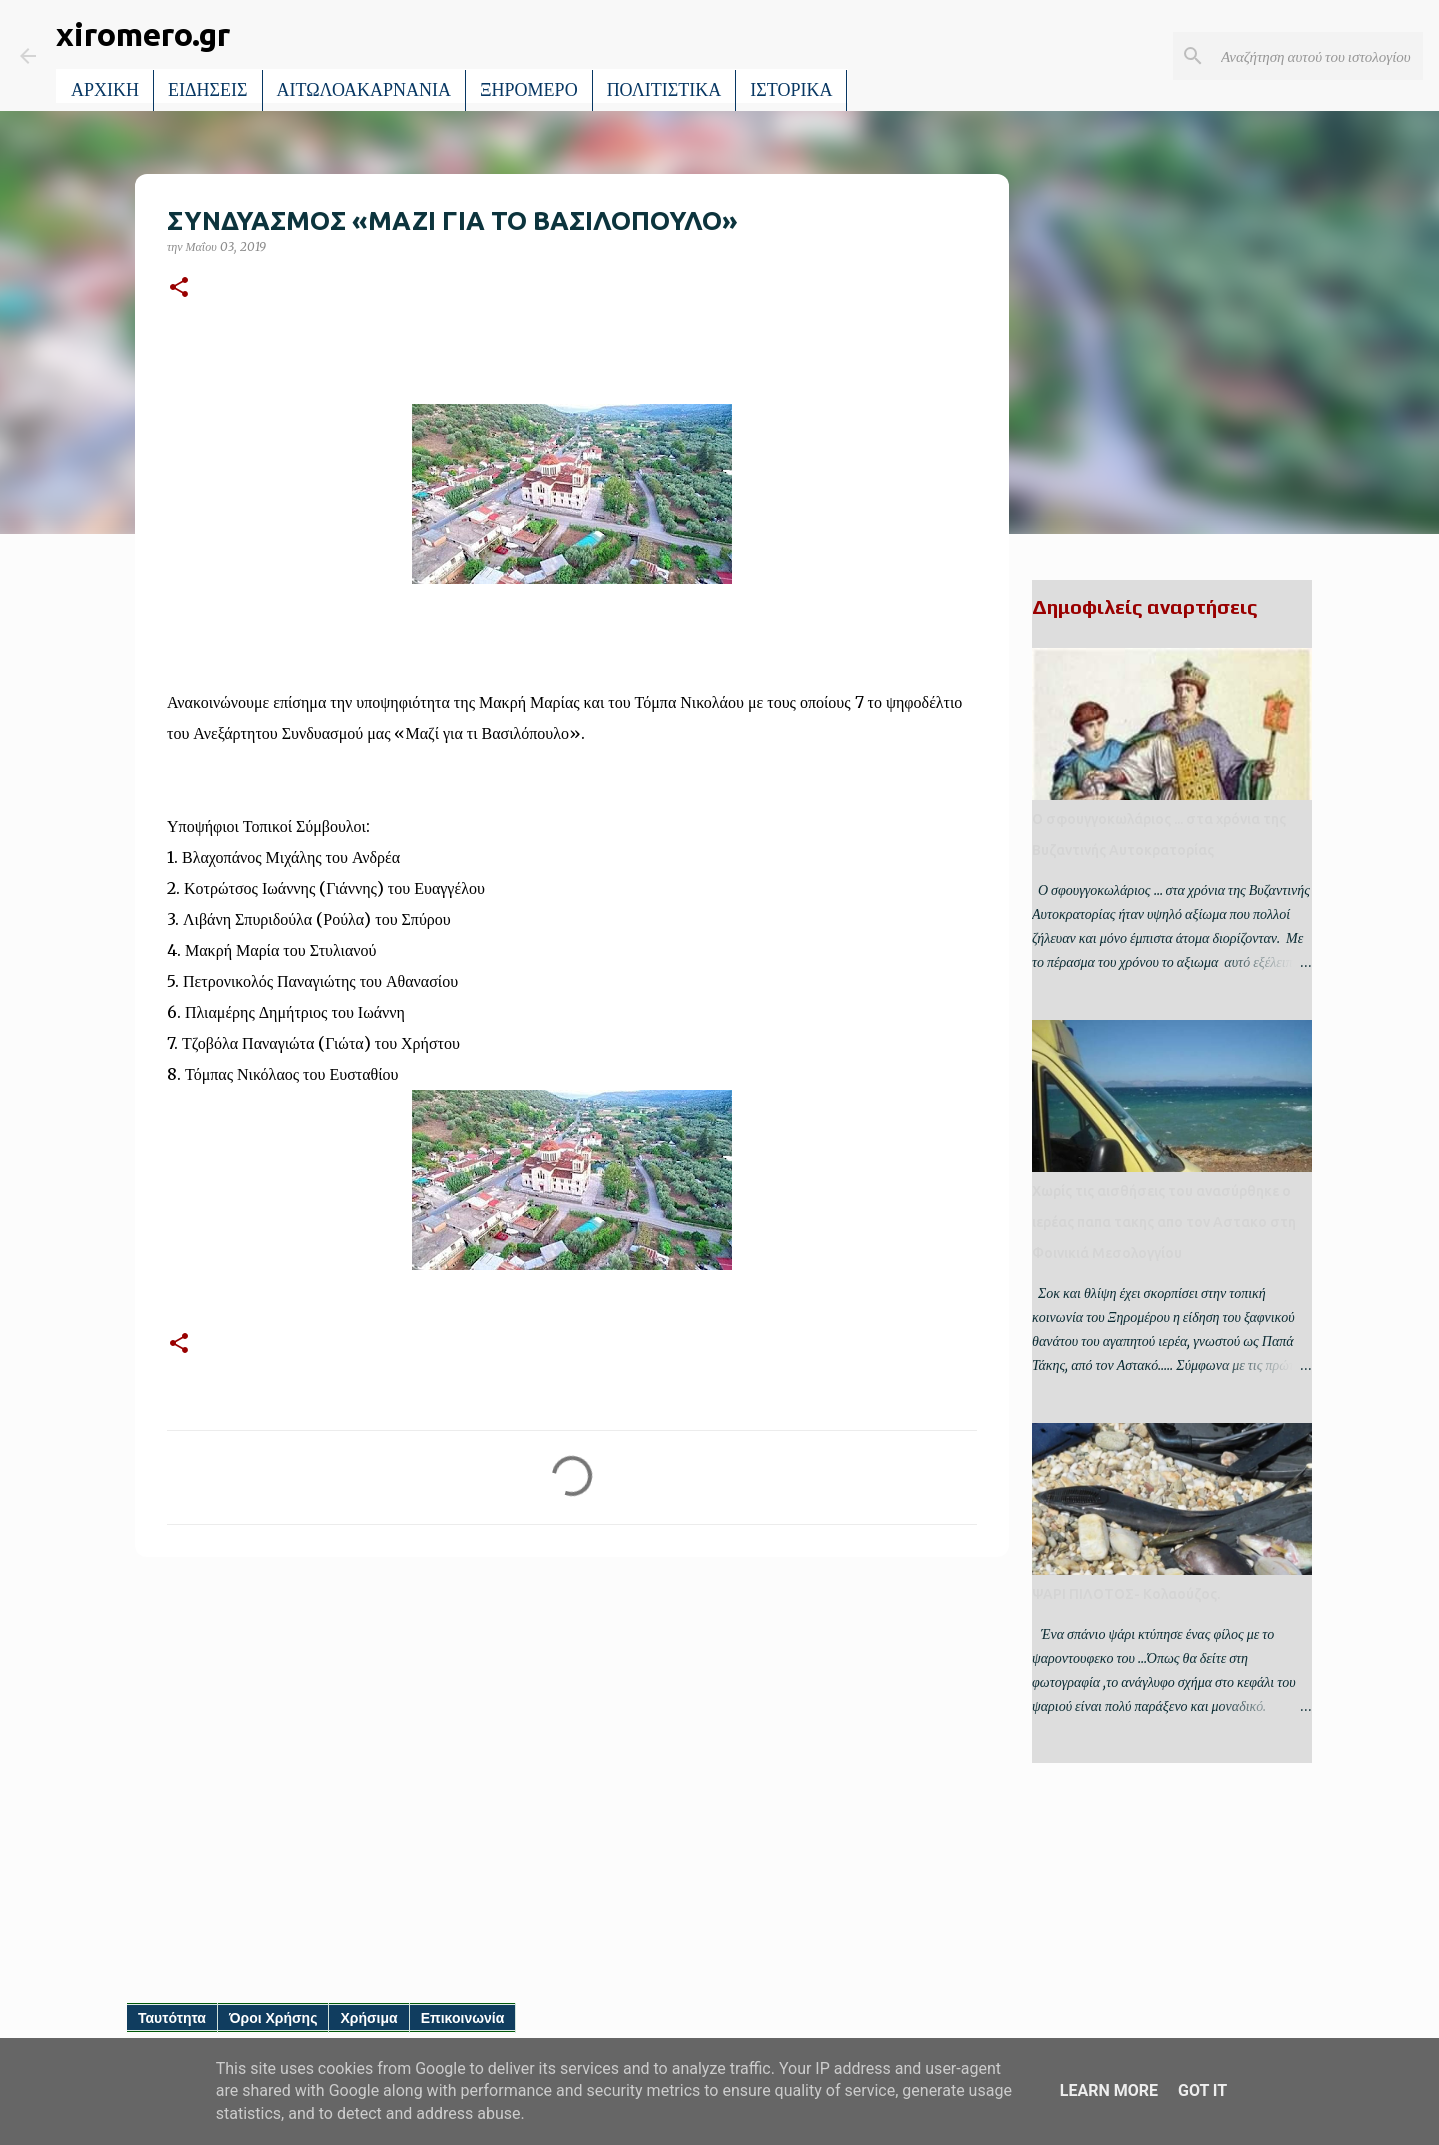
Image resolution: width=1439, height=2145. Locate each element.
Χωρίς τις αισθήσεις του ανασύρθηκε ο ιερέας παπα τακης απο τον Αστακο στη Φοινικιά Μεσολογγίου (1164, 1222)
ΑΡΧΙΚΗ (105, 90)
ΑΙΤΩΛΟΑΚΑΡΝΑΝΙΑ (364, 90)
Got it (1202, 2090)
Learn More (1109, 2090)
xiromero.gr (143, 34)
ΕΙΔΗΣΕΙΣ (208, 90)
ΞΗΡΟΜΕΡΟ (529, 90)
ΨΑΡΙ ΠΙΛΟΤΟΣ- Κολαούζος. (1126, 1594)
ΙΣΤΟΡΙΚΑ (791, 90)
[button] (179, 288)
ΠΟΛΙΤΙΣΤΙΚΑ (664, 90)
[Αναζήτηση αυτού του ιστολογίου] (1318, 56)
